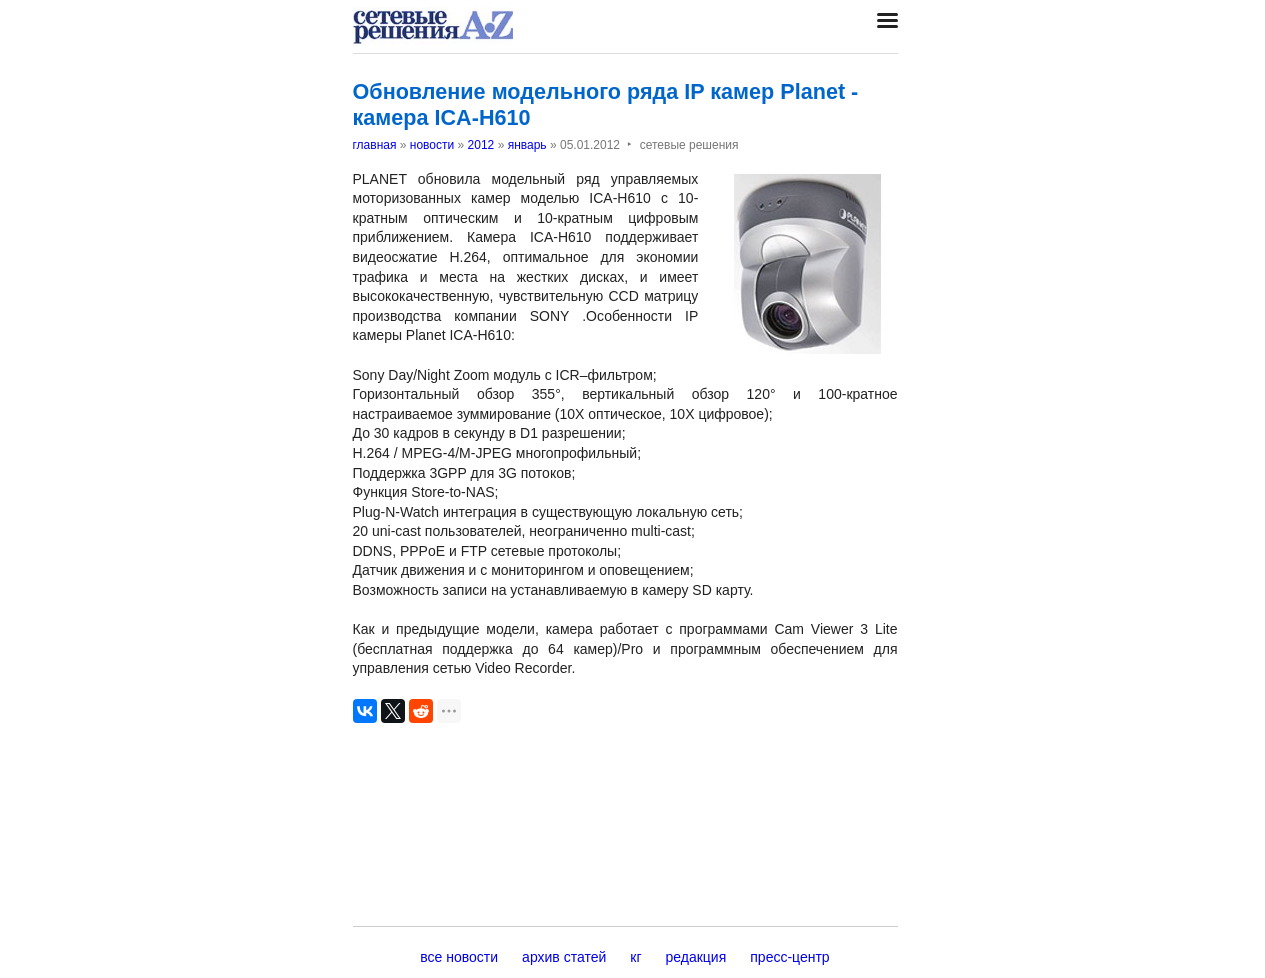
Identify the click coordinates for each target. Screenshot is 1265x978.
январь (527, 145)
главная (375, 145)
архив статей (564, 957)
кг (635, 957)
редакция (696, 957)
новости (432, 145)
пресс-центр (789, 957)
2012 (481, 145)
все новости (459, 957)
